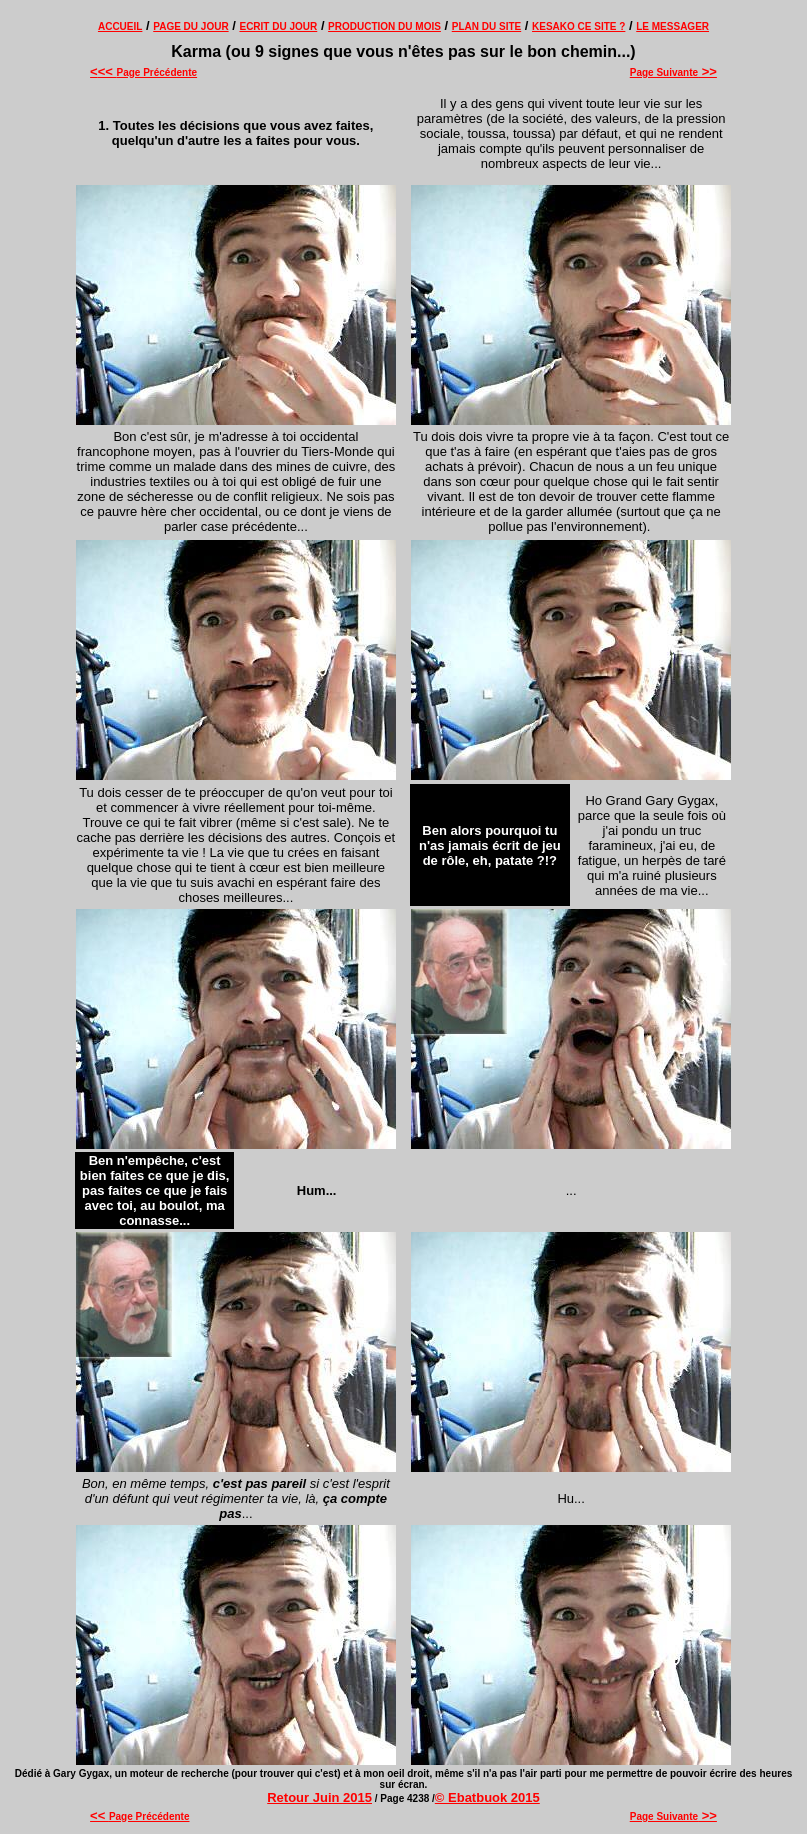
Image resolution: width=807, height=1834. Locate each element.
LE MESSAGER (672, 26)
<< (107, 71)
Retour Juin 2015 (319, 1797)
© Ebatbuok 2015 (487, 1797)
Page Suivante (673, 72)
